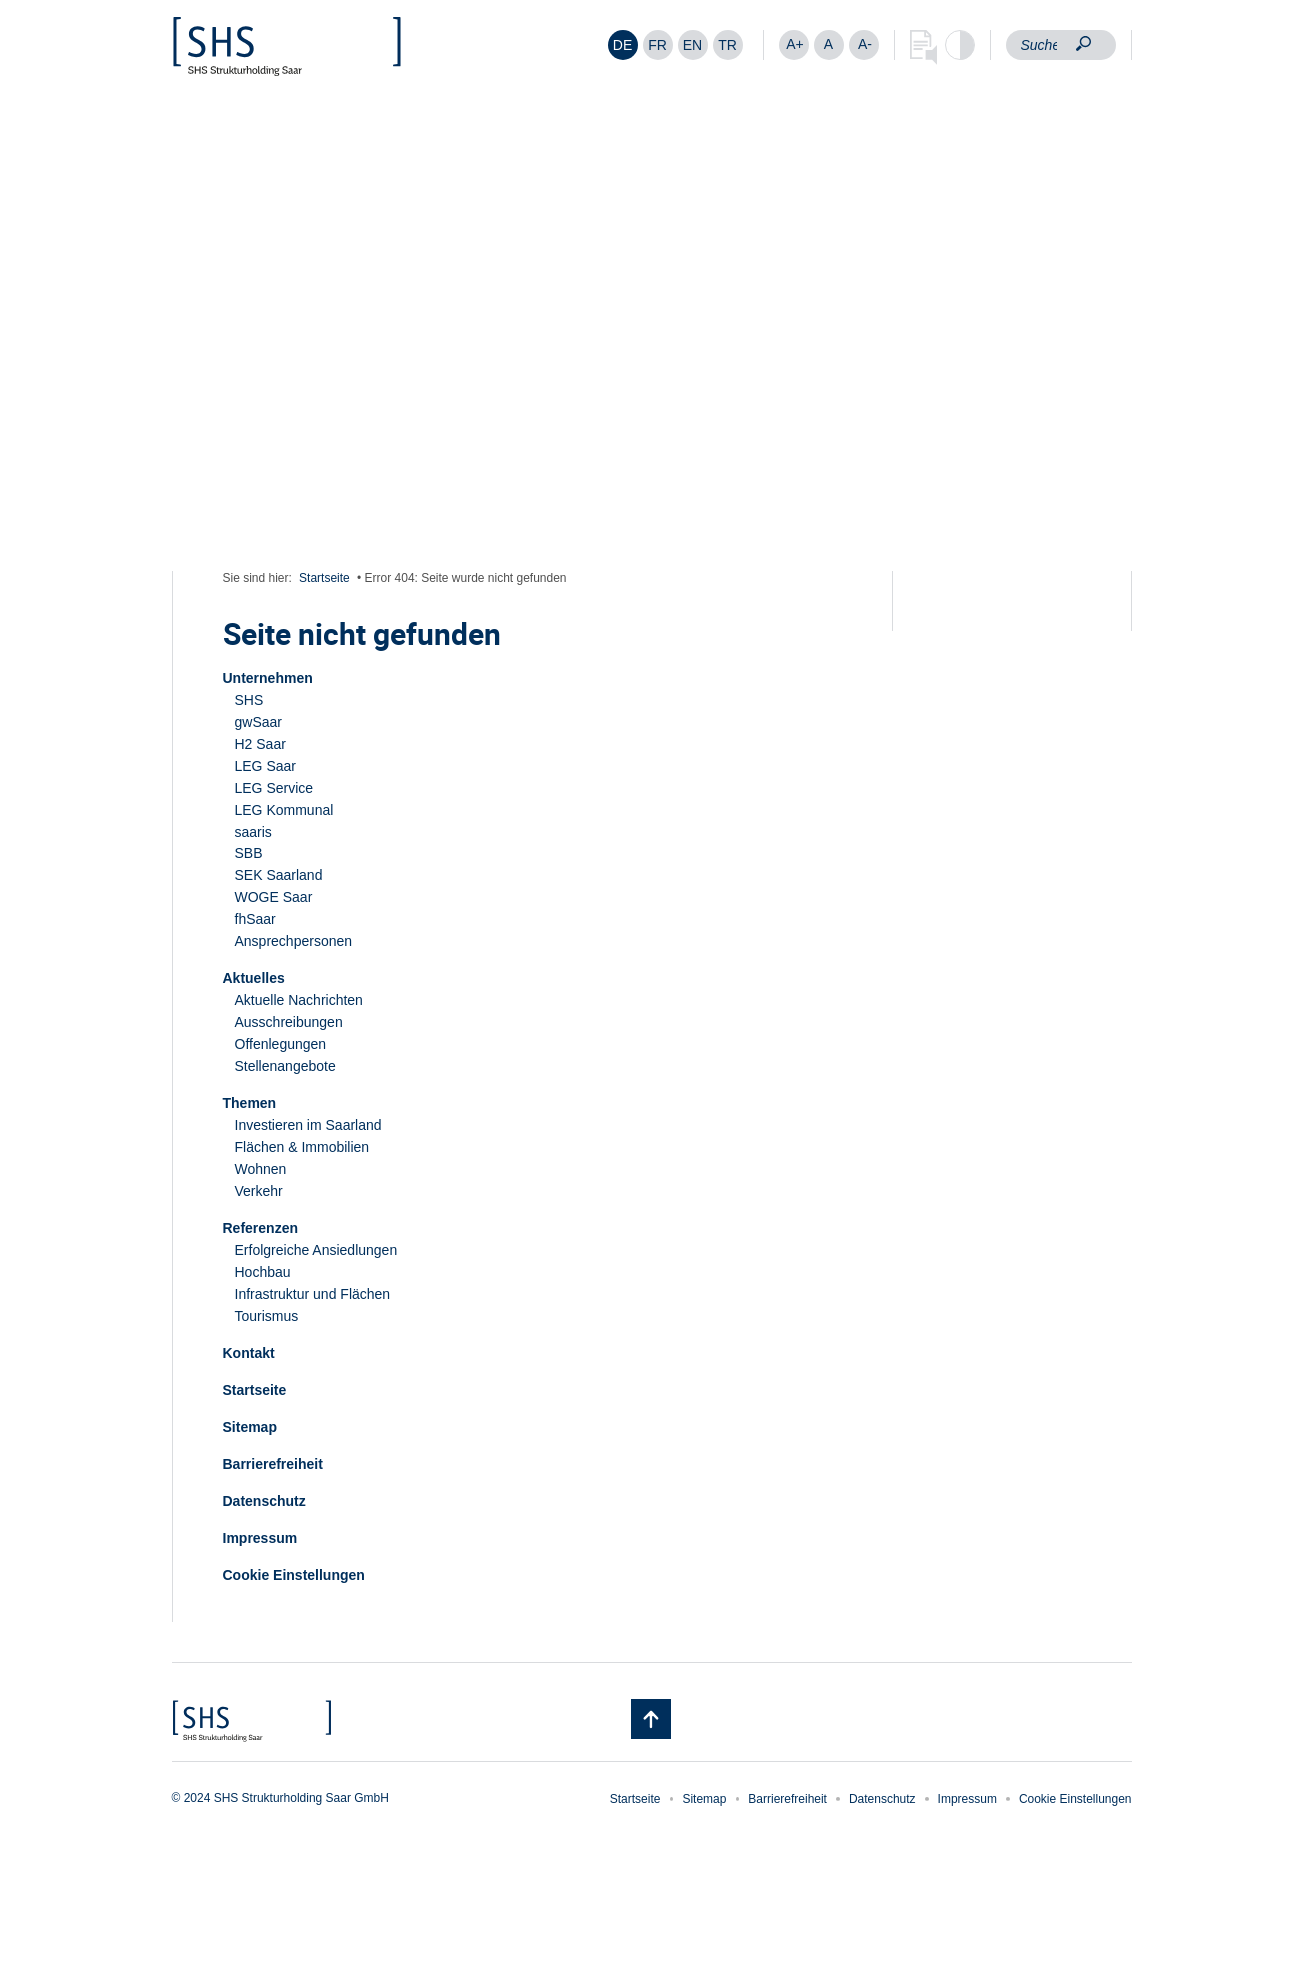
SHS (249, 700)
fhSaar (255, 919)
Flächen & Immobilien (302, 1147)
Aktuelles (254, 978)
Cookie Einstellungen (294, 1575)
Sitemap (250, 1427)
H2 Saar (260, 744)
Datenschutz (264, 1501)
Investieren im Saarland (308, 1125)
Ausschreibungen (289, 1022)
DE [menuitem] (622, 45)
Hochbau (263, 1272)
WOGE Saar (274, 897)
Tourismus (267, 1316)
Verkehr (259, 1191)
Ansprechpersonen (294, 941)
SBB (249, 853)
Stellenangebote (285, 1066)
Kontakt (249, 1353)
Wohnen (261, 1169)
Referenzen (260, 1228)
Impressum (260, 1538)
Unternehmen (268, 678)
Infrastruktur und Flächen (313, 1294)
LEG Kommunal (284, 810)
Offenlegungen (281, 1044)
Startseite (324, 578)
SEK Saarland (279, 875)
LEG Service (274, 788)
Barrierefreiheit (273, 1464)
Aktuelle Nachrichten (299, 1000)
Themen (250, 1103)
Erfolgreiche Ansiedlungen (316, 1250)
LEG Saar (265, 766)
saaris (253, 832)
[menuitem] (623, 45)
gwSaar (258, 722)
